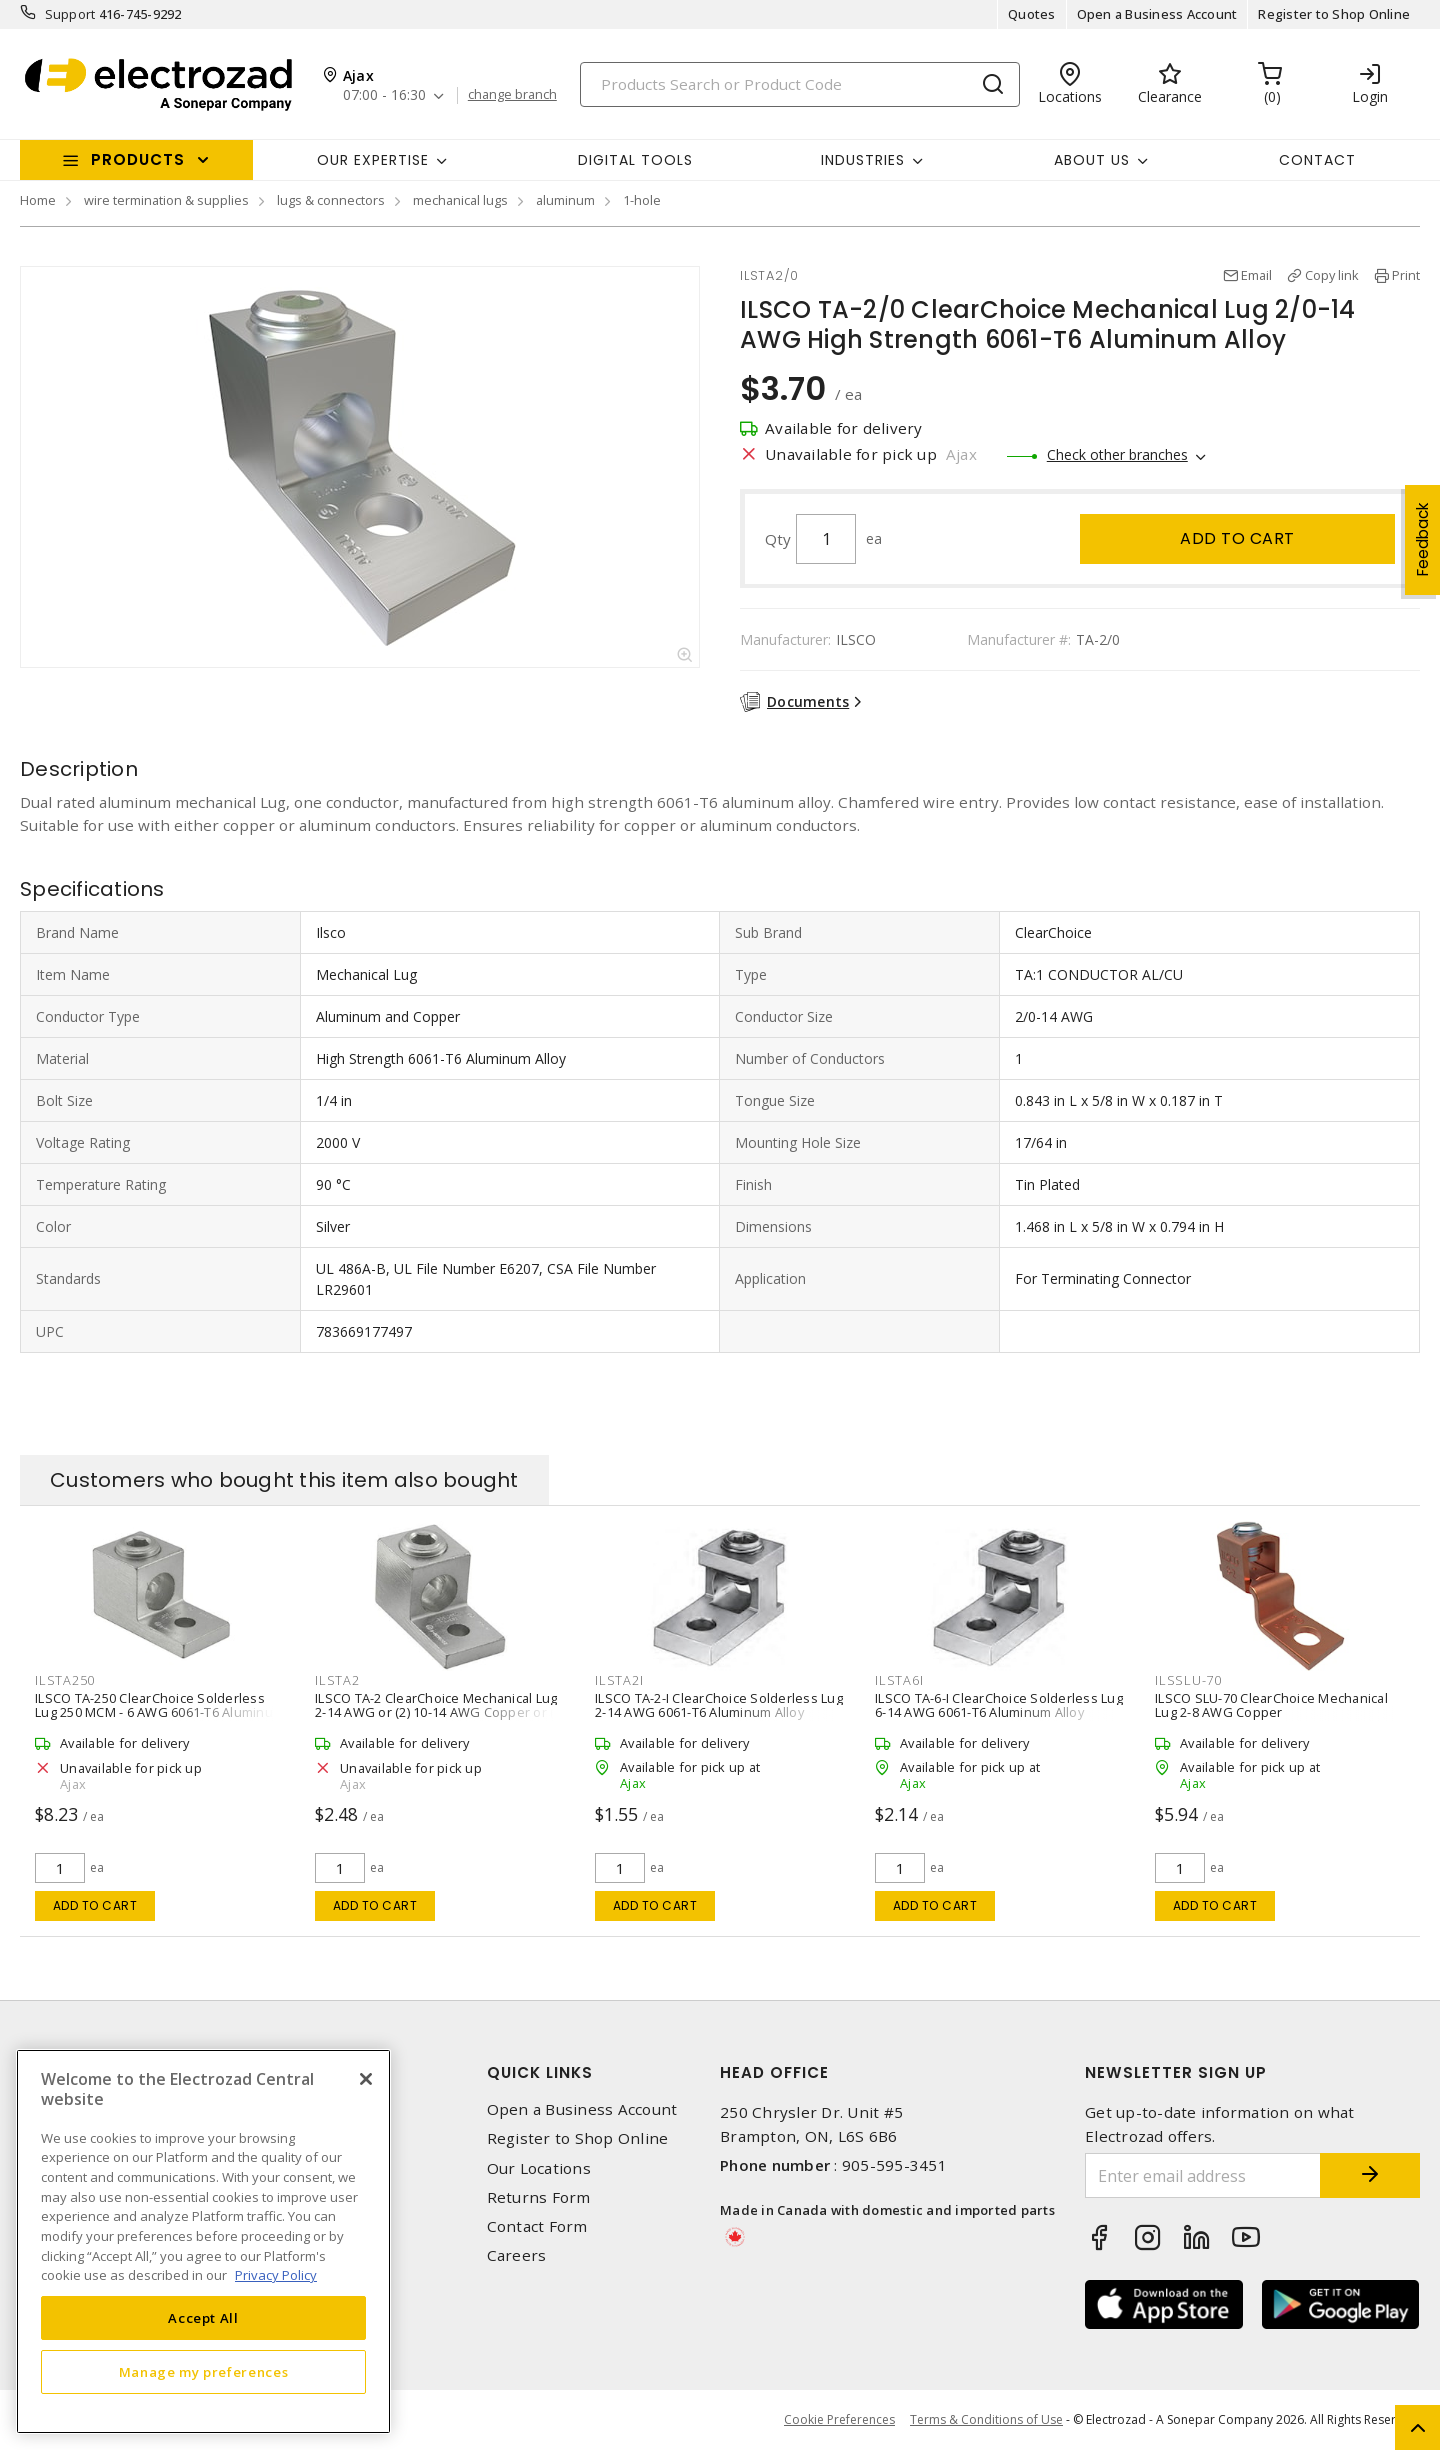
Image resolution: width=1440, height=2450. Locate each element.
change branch (512, 95)
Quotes (1032, 14)
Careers (517, 2255)
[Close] (366, 2079)
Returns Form (539, 2197)
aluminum (565, 200)
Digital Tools (635, 160)
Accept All (203, 2318)
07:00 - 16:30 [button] (384, 95)
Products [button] (138, 159)
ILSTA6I (899, 1680)
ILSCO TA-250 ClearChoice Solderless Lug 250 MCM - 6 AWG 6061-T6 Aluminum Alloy (159, 1712)
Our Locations (539, 2168)
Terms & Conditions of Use (986, 2419)
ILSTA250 (65, 1680)
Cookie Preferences (839, 2420)
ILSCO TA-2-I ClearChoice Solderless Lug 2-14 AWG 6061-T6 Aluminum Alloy (719, 1705)
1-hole (642, 200)
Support (70, 14)
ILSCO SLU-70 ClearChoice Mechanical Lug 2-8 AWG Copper (1271, 1705)
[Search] (800, 84)
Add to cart (1237, 538)
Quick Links (540, 2072)
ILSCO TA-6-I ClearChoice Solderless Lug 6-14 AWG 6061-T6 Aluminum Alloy (999, 1705)
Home (38, 200)
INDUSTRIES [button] (863, 160)
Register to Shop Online (1334, 14)
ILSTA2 (337, 1680)
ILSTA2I (619, 1680)
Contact (1317, 160)
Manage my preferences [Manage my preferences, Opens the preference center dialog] (204, 2372)
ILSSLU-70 (1188, 1680)
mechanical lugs (460, 200)
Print (1406, 275)
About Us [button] (1092, 160)
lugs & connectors (331, 200)
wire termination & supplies (166, 200)
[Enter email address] (1203, 2175)
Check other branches (1117, 454)
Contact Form (537, 2226)
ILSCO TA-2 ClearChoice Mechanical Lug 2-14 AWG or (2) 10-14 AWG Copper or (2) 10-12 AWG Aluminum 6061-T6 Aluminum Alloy (440, 1719)
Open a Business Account (1157, 14)
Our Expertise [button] (373, 160)
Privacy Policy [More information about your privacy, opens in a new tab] (276, 2275)
